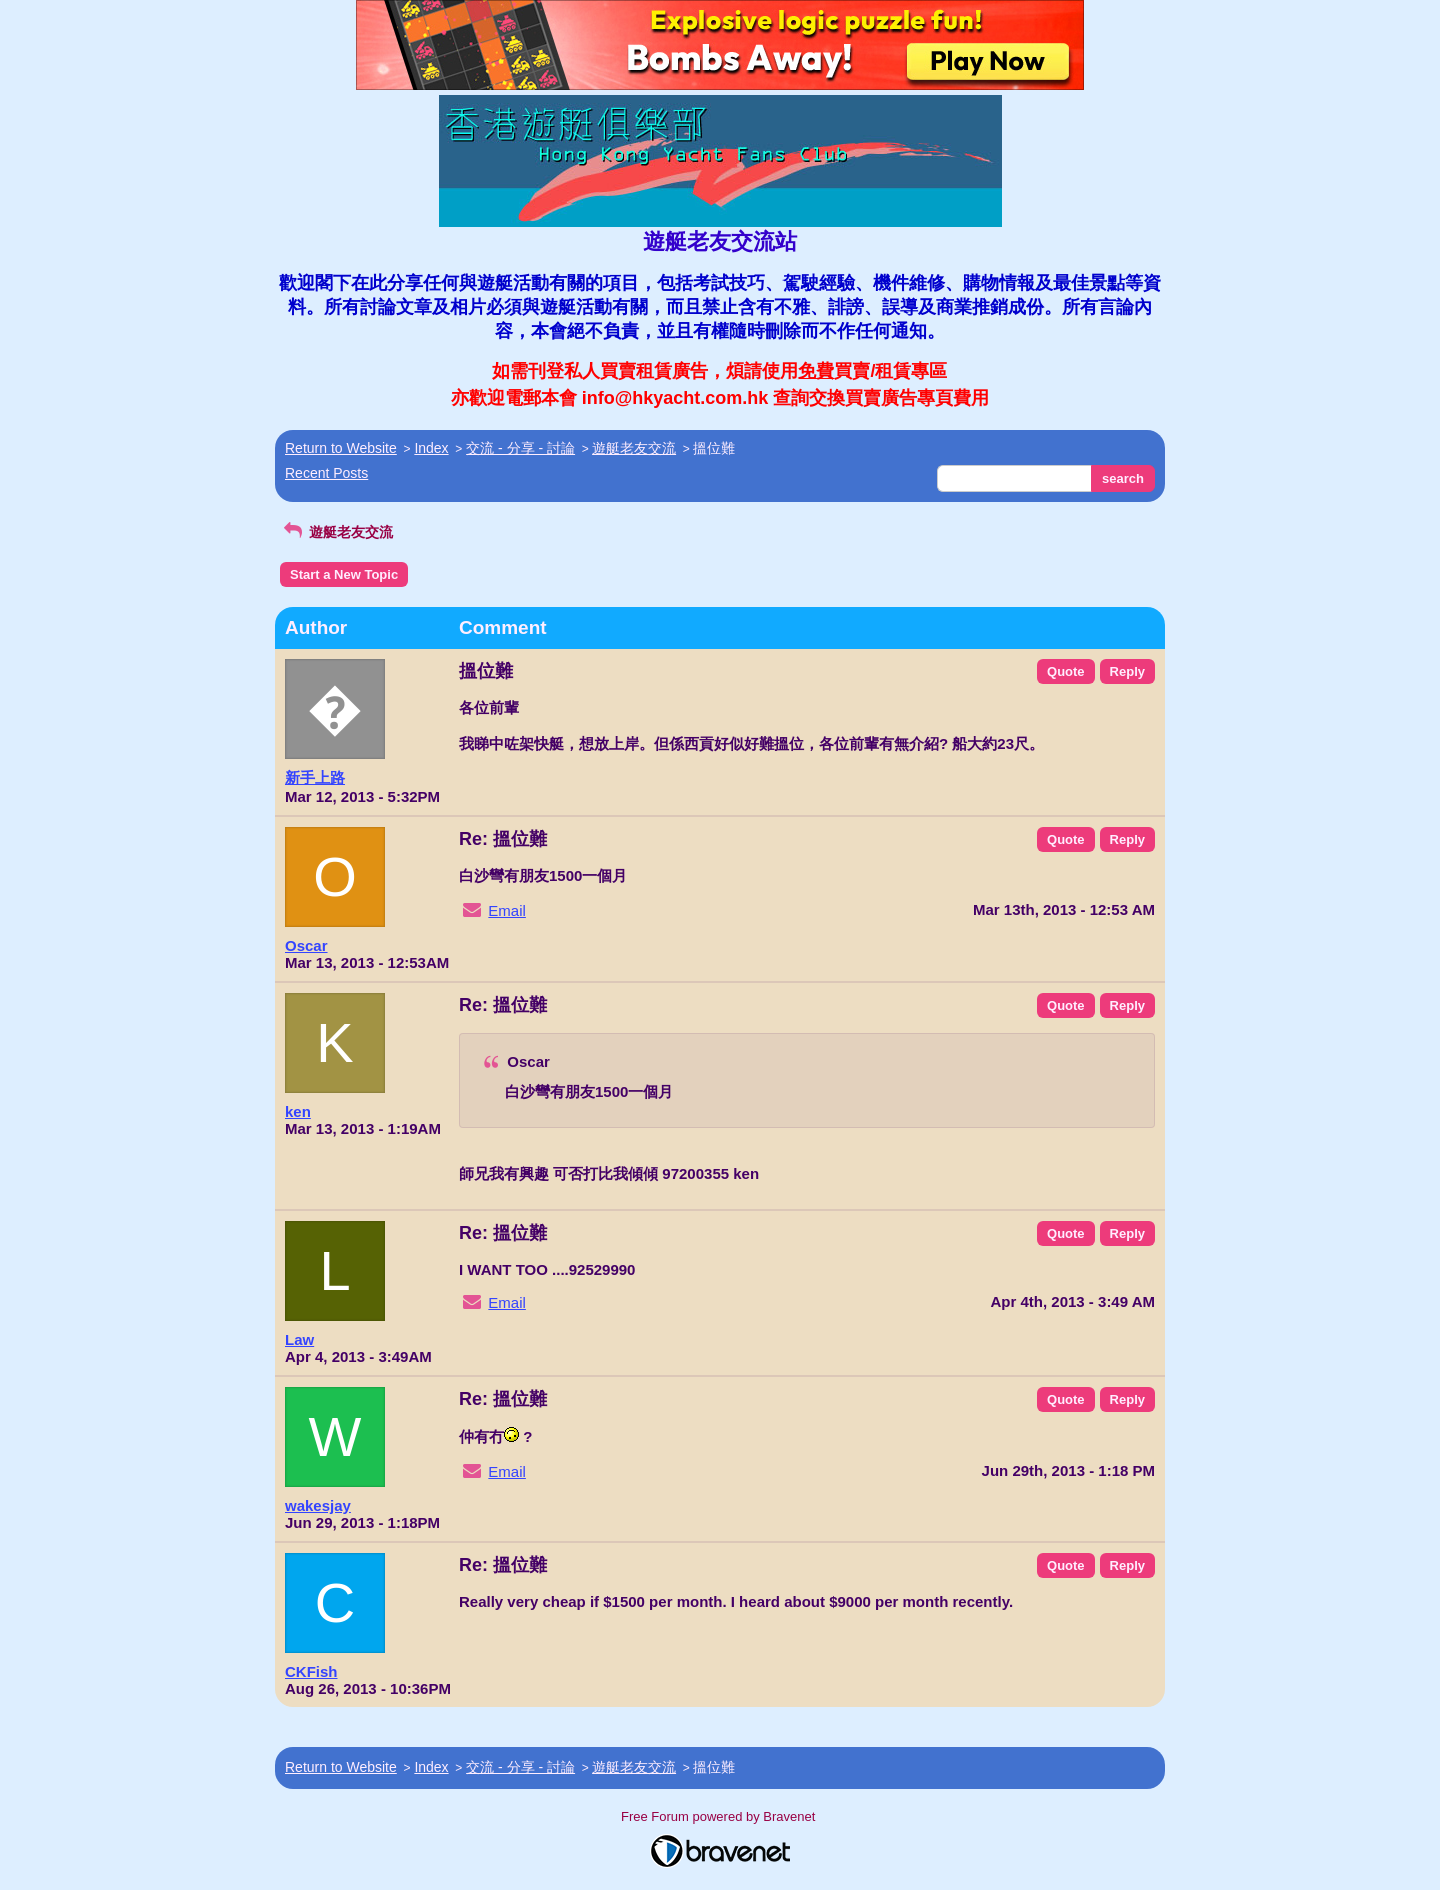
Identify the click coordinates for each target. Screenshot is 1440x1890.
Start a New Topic (344, 574)
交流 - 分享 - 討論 (520, 448)
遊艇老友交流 (634, 448)
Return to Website (341, 448)
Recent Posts (326, 473)
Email (507, 910)
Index (431, 448)
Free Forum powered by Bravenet (720, 1816)
